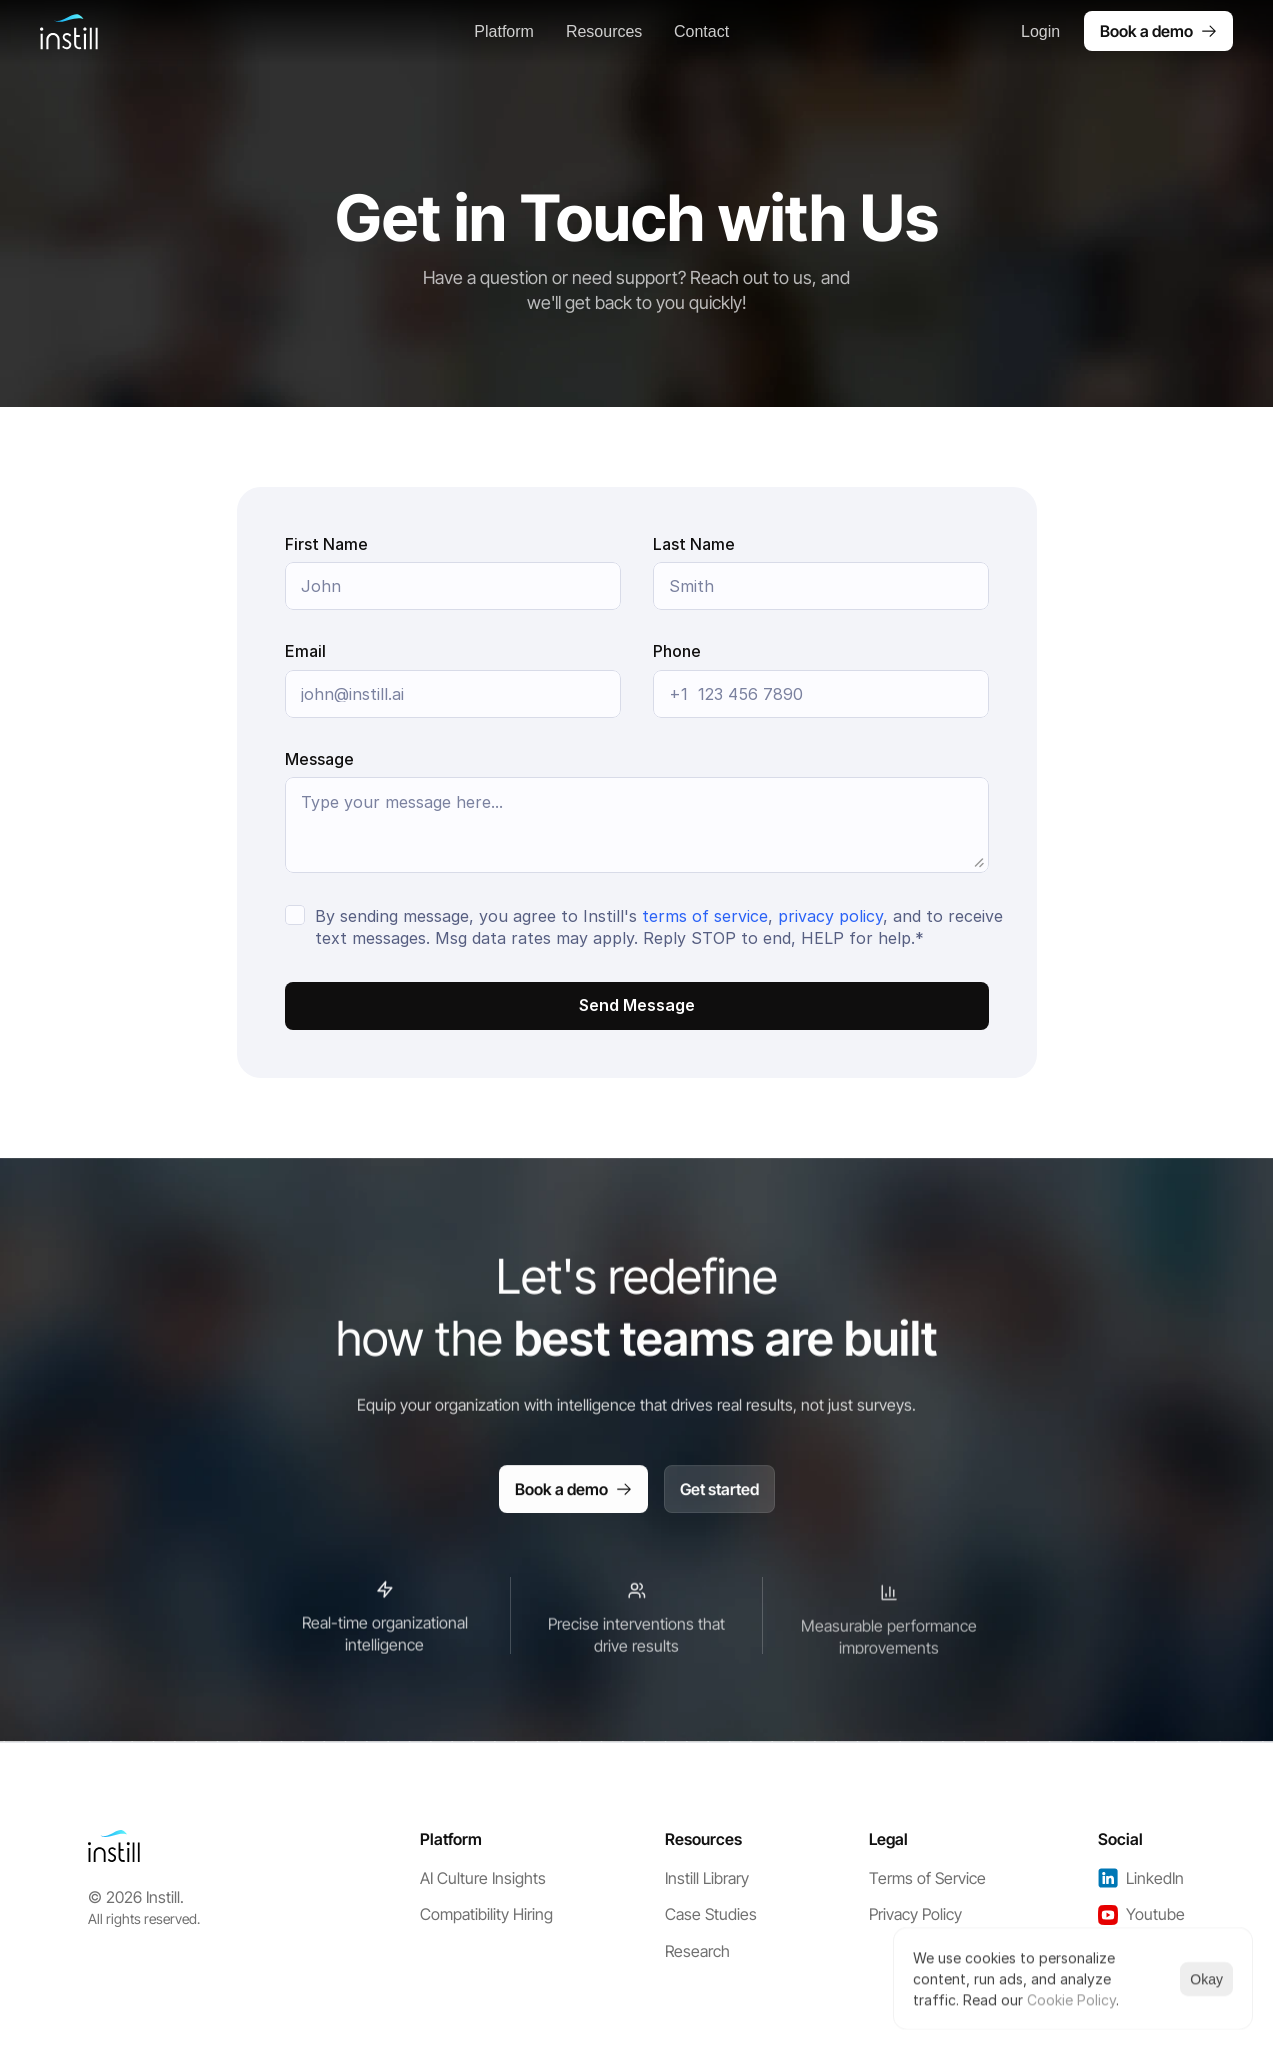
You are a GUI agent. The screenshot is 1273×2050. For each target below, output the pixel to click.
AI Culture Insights (483, 1878)
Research (697, 1951)
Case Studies (711, 1914)
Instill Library (707, 1878)
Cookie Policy (1071, 1999)
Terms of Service (927, 1878)
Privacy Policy (915, 1914)
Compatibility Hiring (486, 1914)
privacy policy (830, 916)
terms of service (705, 916)
